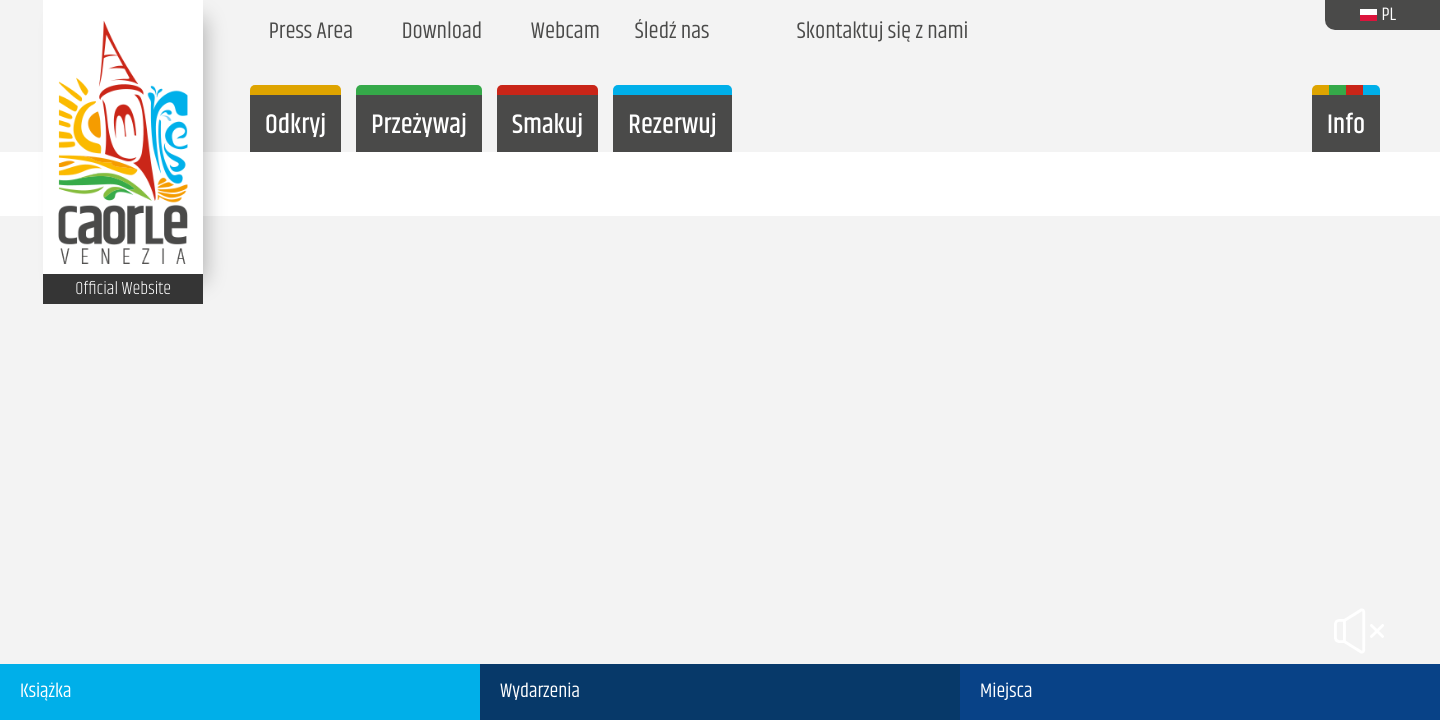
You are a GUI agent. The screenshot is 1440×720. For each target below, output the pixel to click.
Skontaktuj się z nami (878, 32)
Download (437, 32)
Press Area (306, 32)
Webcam (561, 32)
